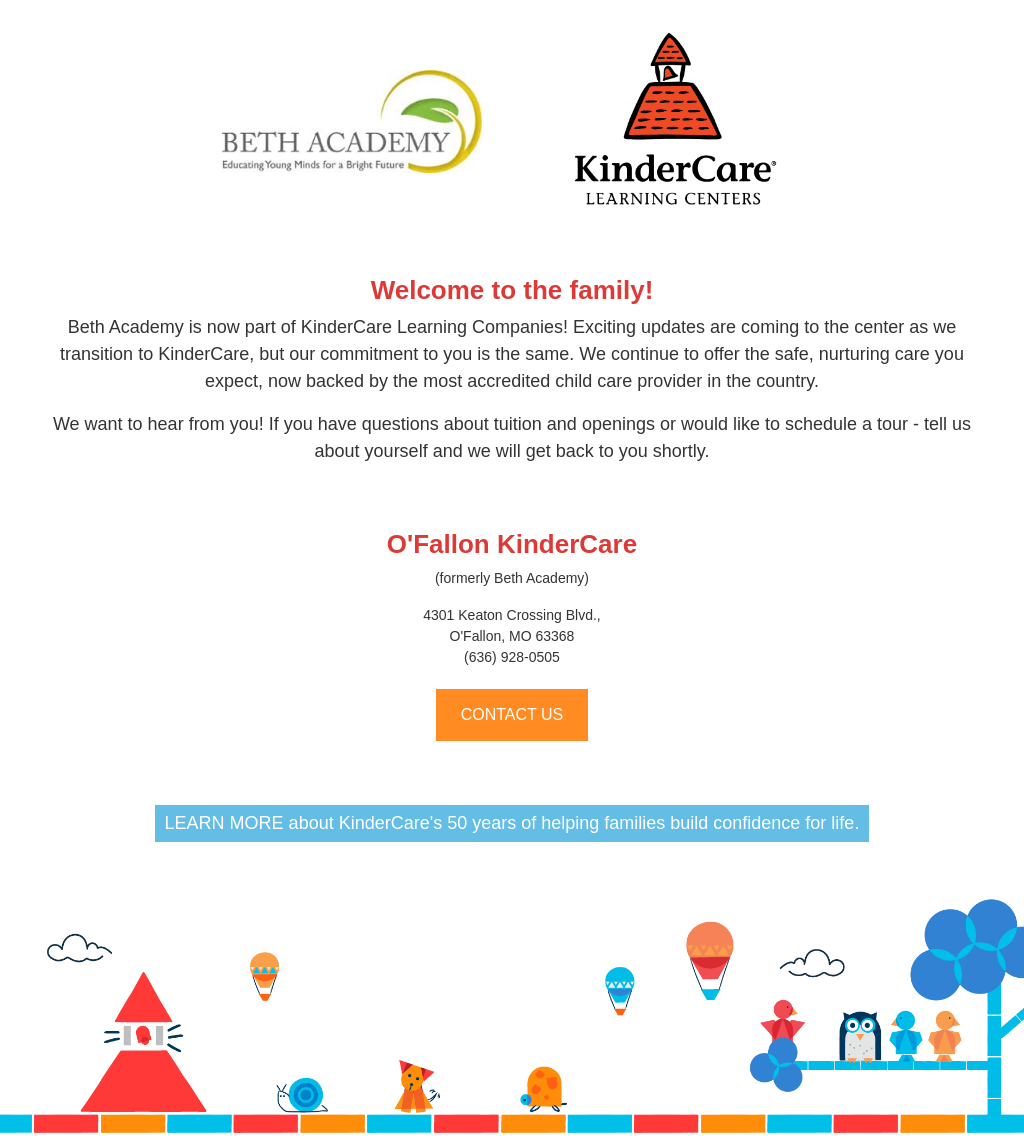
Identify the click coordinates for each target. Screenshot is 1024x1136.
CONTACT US (512, 714)
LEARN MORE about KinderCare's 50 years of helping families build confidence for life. (512, 823)
